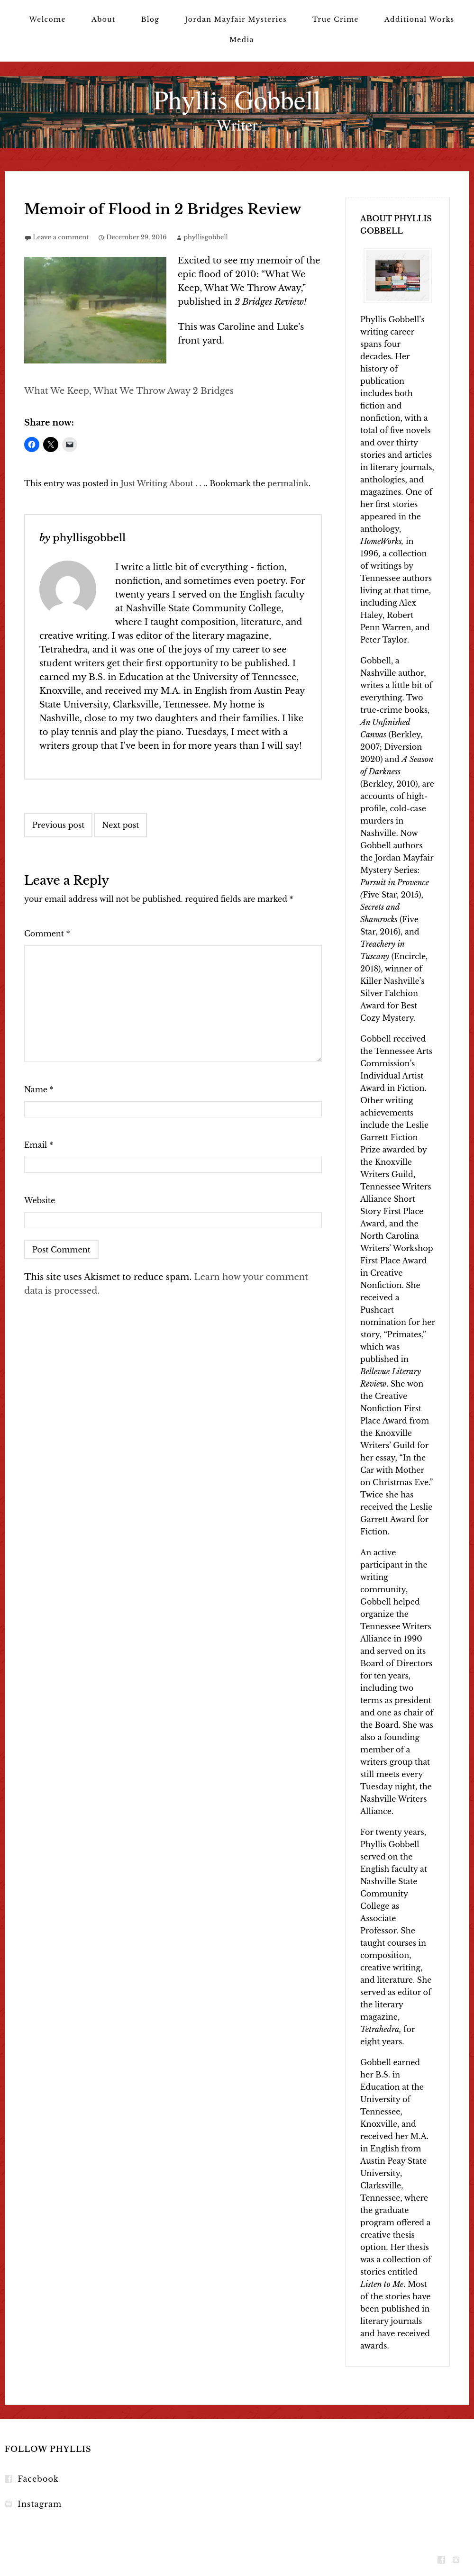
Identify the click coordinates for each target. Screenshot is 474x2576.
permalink (288, 483)
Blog (150, 19)
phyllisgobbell (205, 237)
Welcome (47, 19)
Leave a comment (61, 237)
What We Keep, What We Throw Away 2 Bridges (129, 391)
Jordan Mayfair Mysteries (236, 19)
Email (38, 1145)
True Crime (335, 19)
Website (39, 1200)
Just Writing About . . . (162, 483)
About (103, 19)
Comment (47, 933)
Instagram (40, 2504)
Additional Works (419, 19)
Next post (120, 825)
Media (241, 40)
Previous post (58, 825)
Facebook (38, 2479)
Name (39, 1089)
